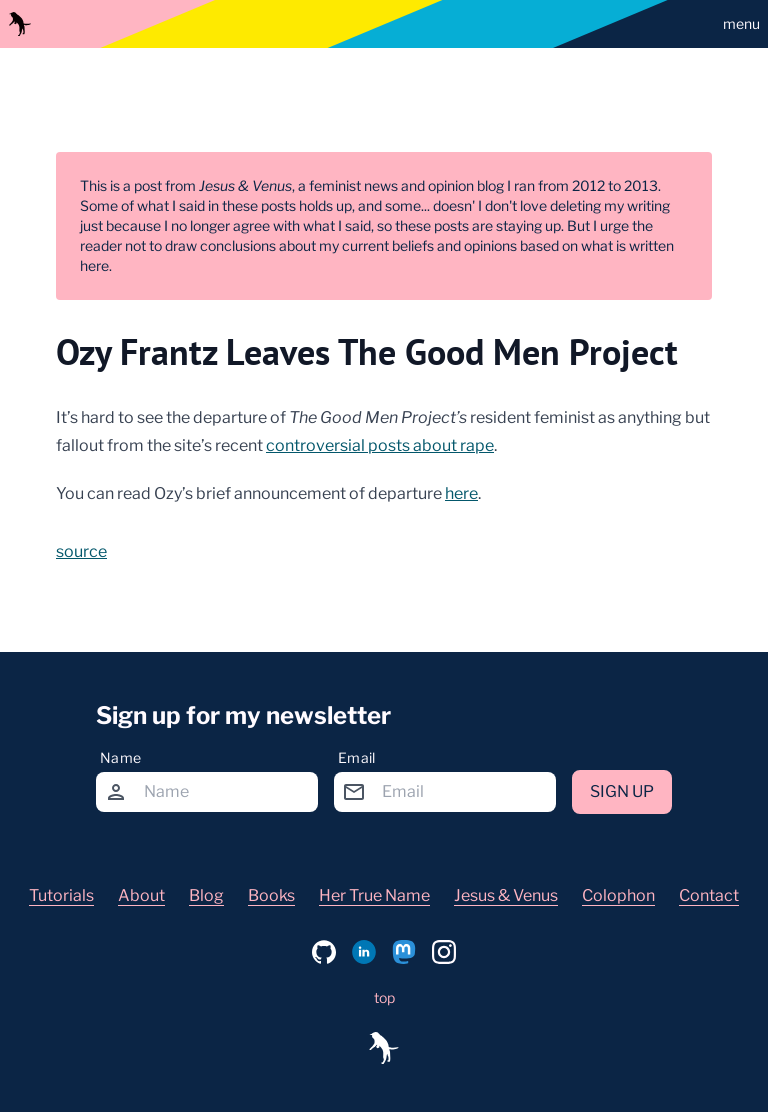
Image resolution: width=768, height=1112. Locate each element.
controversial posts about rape (380, 445)
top (384, 997)
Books (271, 895)
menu (741, 23)
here (461, 493)
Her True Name (374, 895)
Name (120, 757)
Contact (709, 895)
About (141, 895)
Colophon (618, 895)
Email (357, 757)
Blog (206, 895)
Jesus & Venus (506, 895)
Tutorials (61, 895)
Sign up (622, 791)
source (81, 551)
